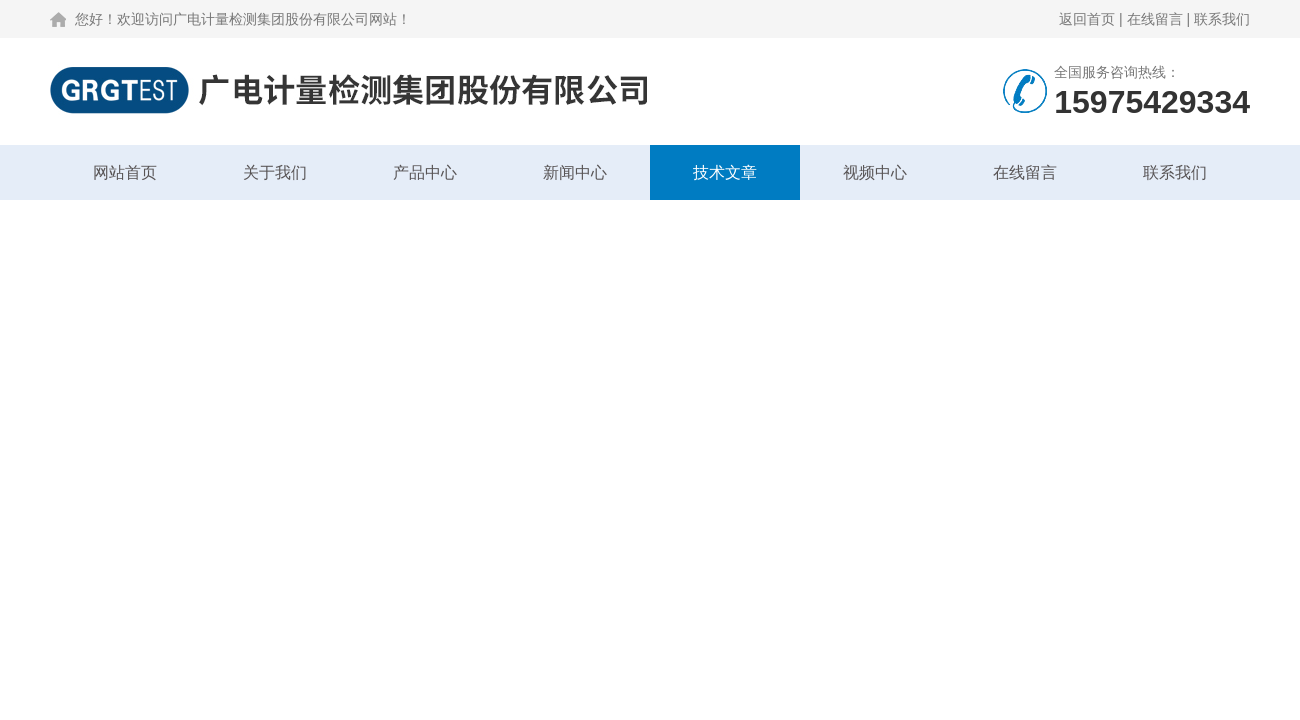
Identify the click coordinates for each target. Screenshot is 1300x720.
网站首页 (125, 172)
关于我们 (275, 172)
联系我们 (1222, 19)
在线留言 (1155, 19)
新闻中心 (575, 172)
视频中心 (875, 172)
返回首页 (1087, 19)
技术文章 (725, 172)
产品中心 (425, 172)
